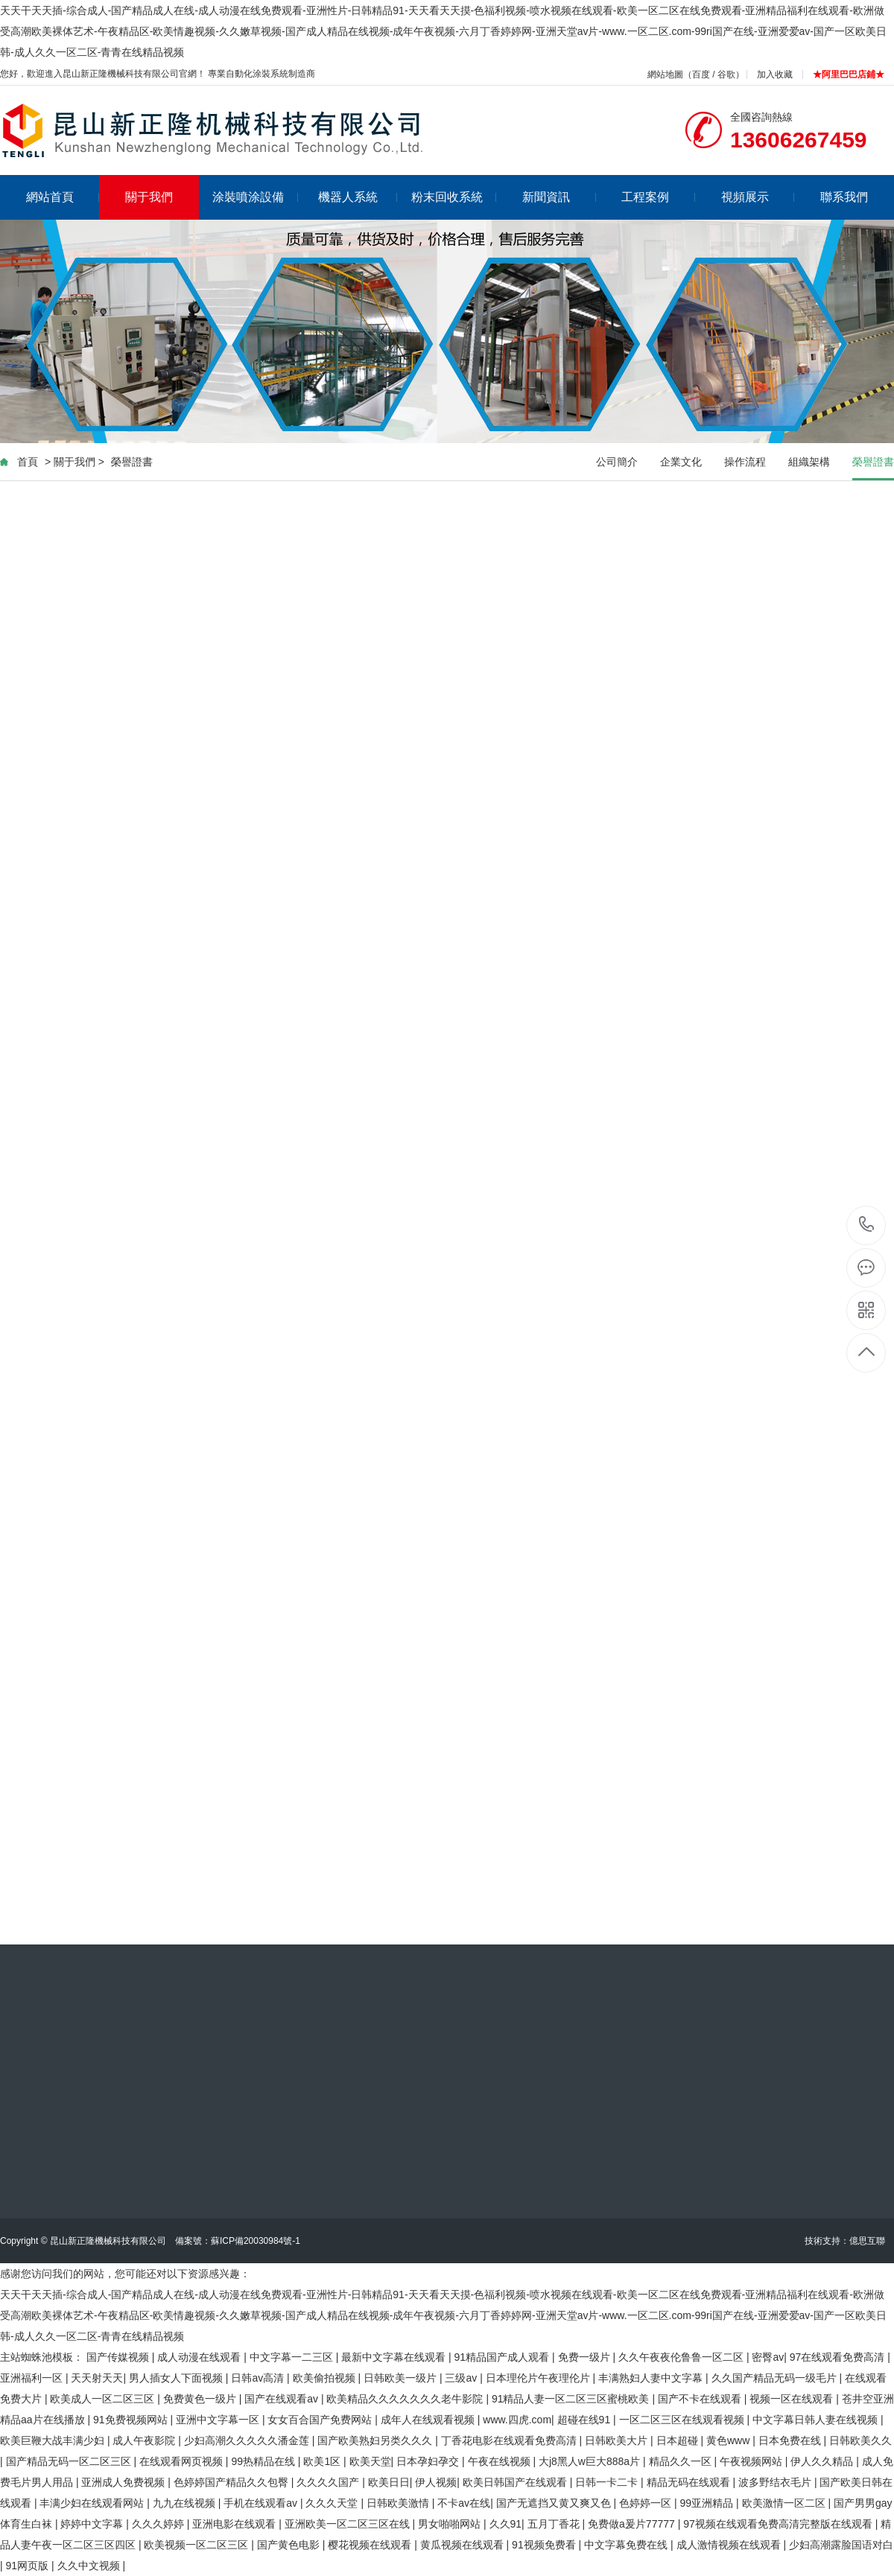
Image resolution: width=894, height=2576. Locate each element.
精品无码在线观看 (690, 2482)
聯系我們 (844, 197)
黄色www (729, 2440)
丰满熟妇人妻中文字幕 (652, 2378)
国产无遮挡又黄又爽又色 (555, 2503)
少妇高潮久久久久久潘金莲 (248, 2440)
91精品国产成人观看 (503, 2357)
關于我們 (149, 197)
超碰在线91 (585, 2420)
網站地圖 (665, 74)
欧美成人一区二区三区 (103, 2399)
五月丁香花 (555, 2524)
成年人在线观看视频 (429, 2420)
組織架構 (809, 462)
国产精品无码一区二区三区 (70, 2461)
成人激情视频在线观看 (730, 2545)
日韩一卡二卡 (608, 2482)
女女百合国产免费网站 (321, 2420)
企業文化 (681, 462)
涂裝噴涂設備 (255, 197)
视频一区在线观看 (792, 2399)
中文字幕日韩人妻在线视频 (816, 2420)
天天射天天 (97, 2378)
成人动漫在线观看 (200, 2357)
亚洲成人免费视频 (124, 2482)
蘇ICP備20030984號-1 (255, 2241)
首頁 (27, 462)
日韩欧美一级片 (402, 2378)
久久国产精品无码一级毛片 (775, 2378)
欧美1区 (323, 2461)
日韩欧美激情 (399, 2503)
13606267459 (867, 1225)
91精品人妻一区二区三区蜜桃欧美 (572, 2399)
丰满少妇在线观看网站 (93, 2503)
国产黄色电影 (290, 2545)
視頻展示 (758, 197)
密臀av (768, 2357)
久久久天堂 (333, 2503)
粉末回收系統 (454, 197)
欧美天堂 (370, 2461)
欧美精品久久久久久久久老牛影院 (406, 2399)
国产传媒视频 (119, 2357)
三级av (462, 2378)
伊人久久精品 (823, 2461)
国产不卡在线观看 (701, 2399)
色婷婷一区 (646, 2503)
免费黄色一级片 (201, 2399)
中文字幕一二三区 (293, 2357)
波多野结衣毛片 (776, 2482)
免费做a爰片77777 (633, 2524)
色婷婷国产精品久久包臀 (232, 2482)
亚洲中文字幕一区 (219, 2420)
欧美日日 (389, 2482)
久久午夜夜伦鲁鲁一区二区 (682, 2357)
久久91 (505, 2524)
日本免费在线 (791, 2440)
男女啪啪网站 (451, 2524)
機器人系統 (358, 197)
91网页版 (28, 2566)
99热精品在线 (264, 2461)
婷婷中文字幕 (93, 2524)
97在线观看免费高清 (838, 2357)
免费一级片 (585, 2357)
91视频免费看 (545, 2545)
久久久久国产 (329, 2482)
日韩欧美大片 (617, 2440)
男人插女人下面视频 (177, 2378)
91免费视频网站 (131, 2420)
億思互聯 (867, 2241)
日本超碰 (678, 2440)
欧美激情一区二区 (785, 2503)
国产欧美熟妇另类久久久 (376, 2440)
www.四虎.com (517, 2420)
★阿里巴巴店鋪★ (848, 74)
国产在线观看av (282, 2399)
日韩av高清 (259, 2378)
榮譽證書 (132, 462)
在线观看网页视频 (182, 2461)
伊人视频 (436, 2482)
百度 (701, 74)
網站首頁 (63, 197)
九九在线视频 (185, 2503)
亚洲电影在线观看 (235, 2524)
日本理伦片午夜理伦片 (539, 2378)
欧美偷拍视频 (325, 2378)
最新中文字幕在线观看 (394, 2357)
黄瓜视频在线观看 (463, 2545)
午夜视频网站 (752, 2461)
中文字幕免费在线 (627, 2545)
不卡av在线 (463, 2503)
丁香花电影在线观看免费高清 (510, 2440)
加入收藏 (775, 74)
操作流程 (745, 462)
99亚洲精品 (708, 2503)
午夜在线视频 (500, 2461)
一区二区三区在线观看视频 (683, 2420)
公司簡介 (617, 462)
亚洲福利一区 (33, 2378)
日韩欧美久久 (860, 2440)
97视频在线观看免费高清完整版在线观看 (779, 2524)
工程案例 (658, 197)
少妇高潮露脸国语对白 (841, 2545)
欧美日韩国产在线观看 (516, 2482)
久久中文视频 (90, 2566)
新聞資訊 (559, 197)
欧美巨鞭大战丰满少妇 (53, 2440)
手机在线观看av (262, 2503)
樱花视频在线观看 (371, 2545)
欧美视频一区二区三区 (197, 2545)
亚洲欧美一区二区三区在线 (349, 2524)
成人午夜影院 (145, 2440)
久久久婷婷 (159, 2524)
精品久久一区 (681, 2461)
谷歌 (726, 74)
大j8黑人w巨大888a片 (591, 2461)
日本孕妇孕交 (429, 2461)
